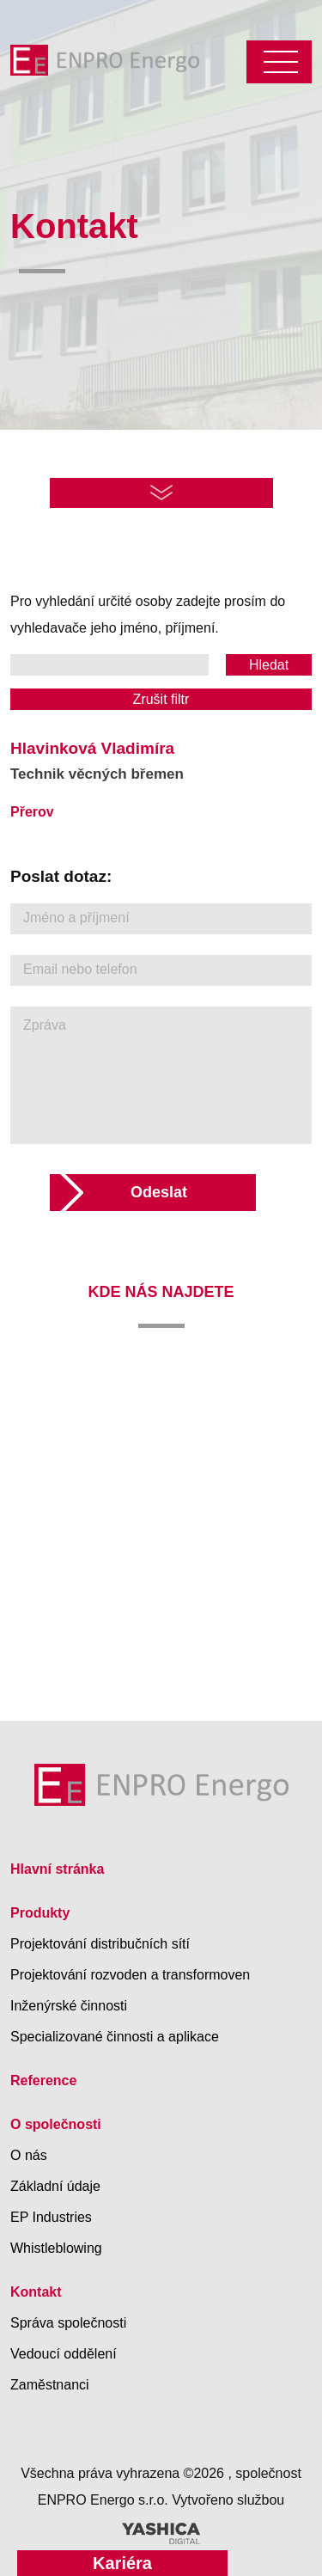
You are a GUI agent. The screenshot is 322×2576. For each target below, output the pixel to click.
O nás (28, 2155)
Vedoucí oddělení (63, 2354)
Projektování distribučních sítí (100, 1944)
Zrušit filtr (161, 699)
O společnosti (55, 2124)
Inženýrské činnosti (68, 2005)
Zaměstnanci (49, 2384)
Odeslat (159, 1192)
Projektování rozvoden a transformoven (130, 1974)
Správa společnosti (68, 2323)
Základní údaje (55, 2186)
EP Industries (51, 2217)
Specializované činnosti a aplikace (114, 2036)
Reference (43, 2080)
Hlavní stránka (57, 1869)
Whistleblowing (56, 2248)
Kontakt (36, 2292)
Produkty (40, 1913)
